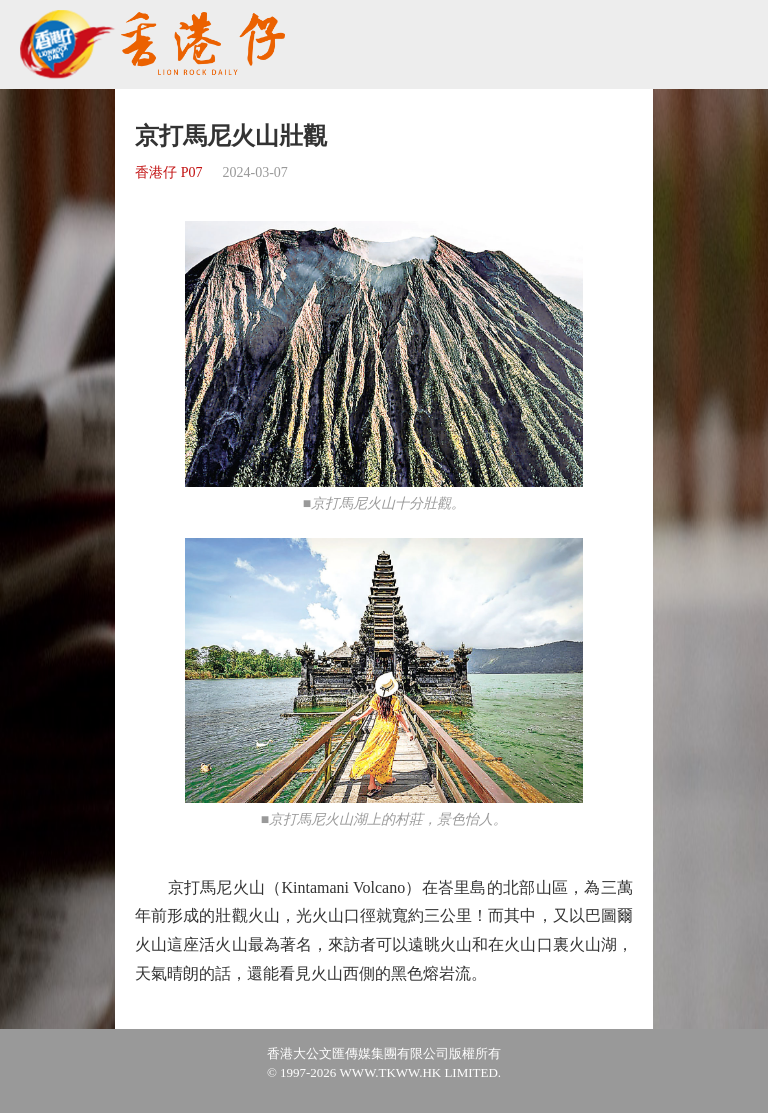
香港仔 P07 (168, 172)
